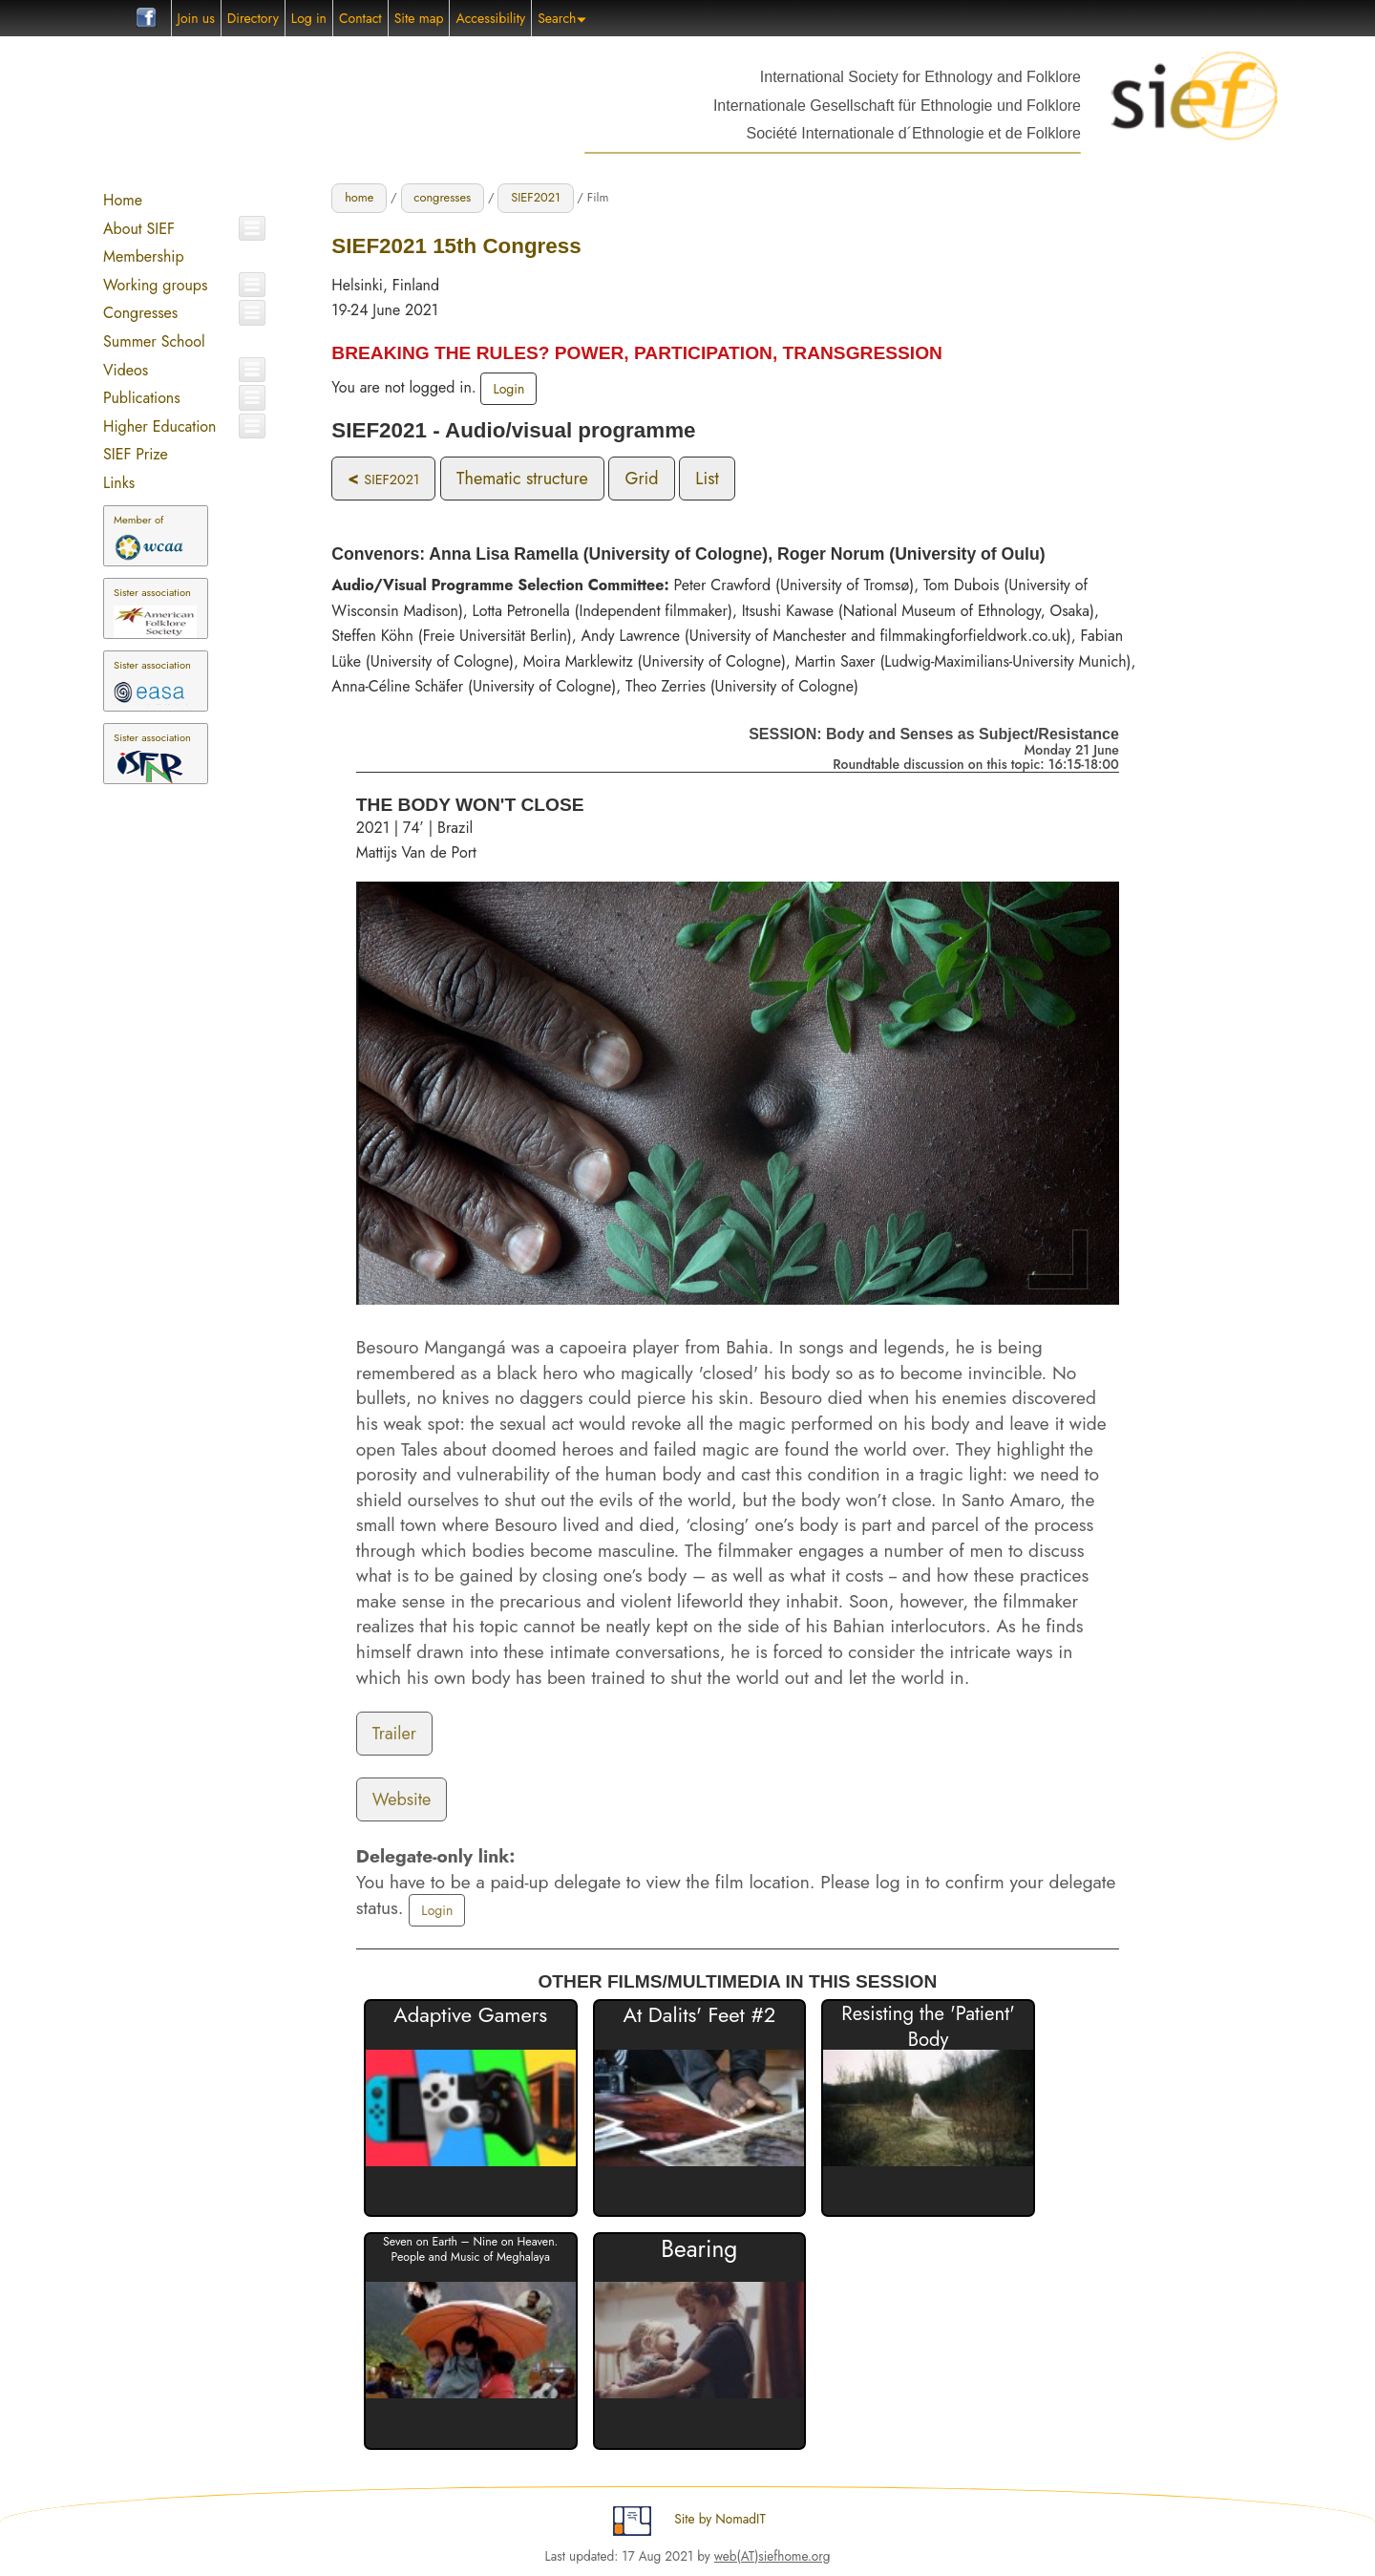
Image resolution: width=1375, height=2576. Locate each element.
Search (562, 18)
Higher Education (159, 426)
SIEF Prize (135, 454)
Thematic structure (522, 478)
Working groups (155, 285)
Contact (360, 18)
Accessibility (490, 18)
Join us (196, 18)
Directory (253, 18)
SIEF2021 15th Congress (456, 246)
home (359, 197)
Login (508, 388)
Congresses (140, 313)
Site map (419, 18)
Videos (125, 370)
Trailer (394, 1733)
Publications (141, 398)
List (706, 478)
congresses (442, 197)
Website (401, 1799)
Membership (143, 256)
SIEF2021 (536, 197)
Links (119, 483)
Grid (641, 478)
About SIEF (139, 229)
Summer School (154, 341)
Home (122, 200)
